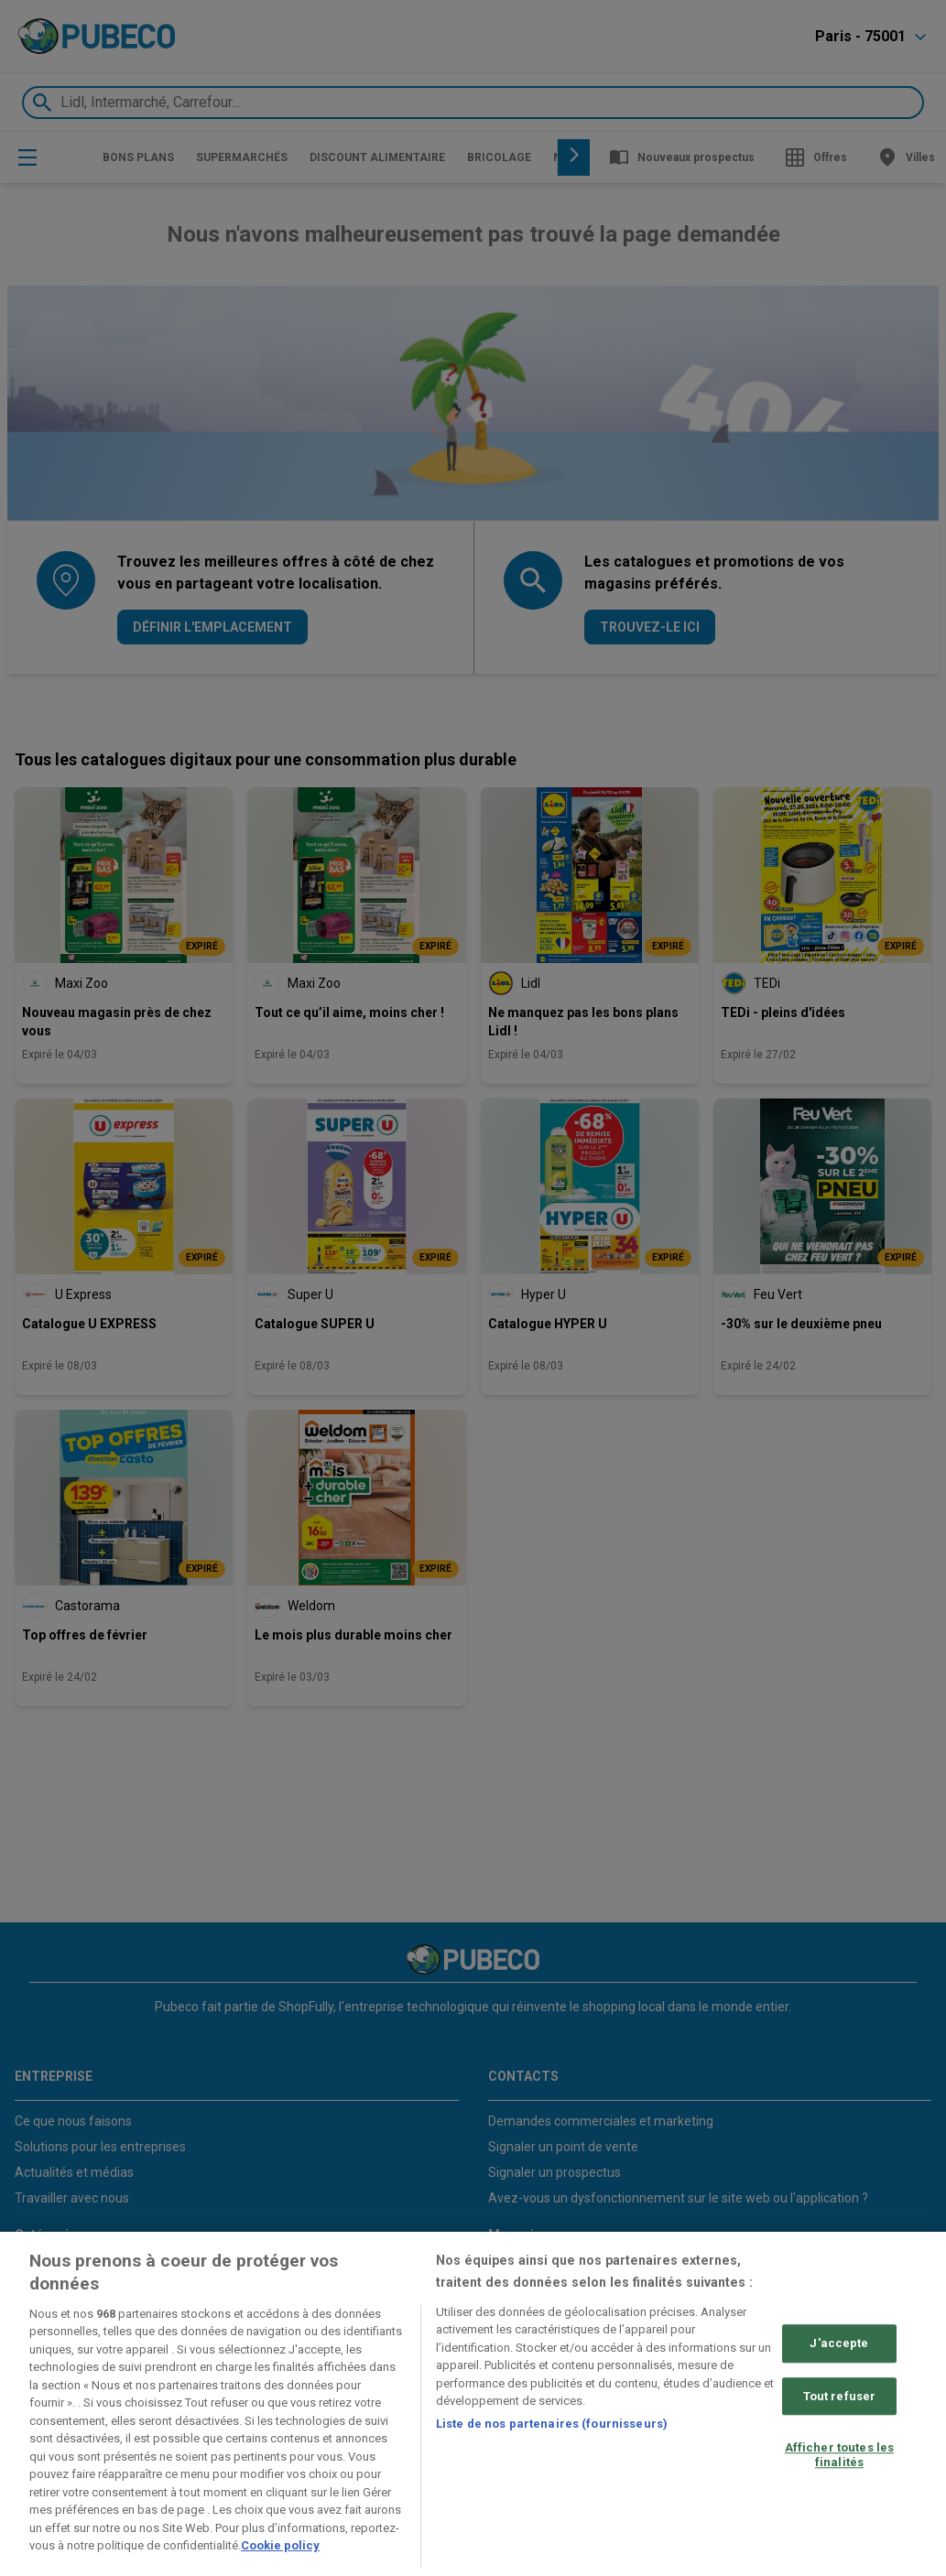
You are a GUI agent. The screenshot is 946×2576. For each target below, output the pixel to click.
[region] (473, 2404)
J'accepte (839, 2343)
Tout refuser (839, 2396)
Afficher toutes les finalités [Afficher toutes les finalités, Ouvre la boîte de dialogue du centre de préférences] (839, 2455)
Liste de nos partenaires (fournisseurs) (552, 2423)
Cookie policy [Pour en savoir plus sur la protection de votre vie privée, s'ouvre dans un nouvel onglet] (280, 2545)
